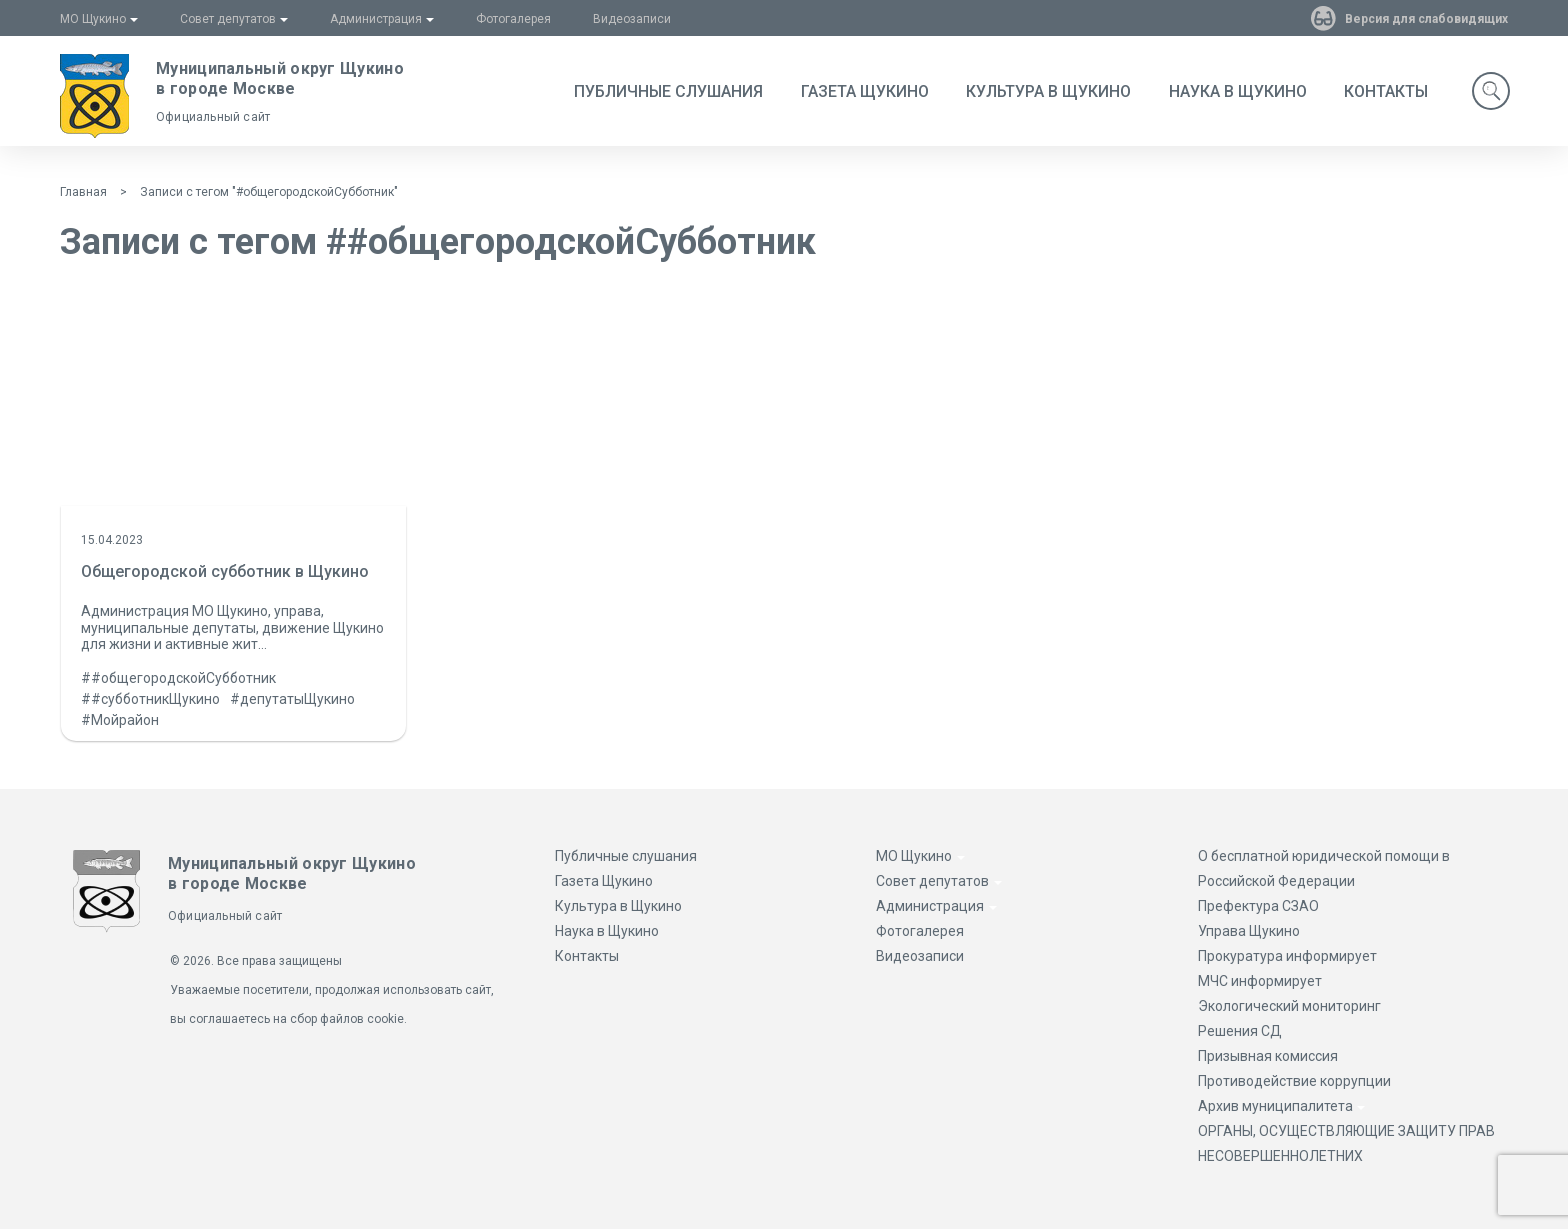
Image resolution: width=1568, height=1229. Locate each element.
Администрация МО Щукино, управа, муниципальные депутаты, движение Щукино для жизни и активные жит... (232, 627)
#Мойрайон (120, 720)
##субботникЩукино (150, 699)
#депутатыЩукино (292, 699)
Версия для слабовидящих (1423, 19)
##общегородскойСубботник (178, 678)
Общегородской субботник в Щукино (225, 571)
